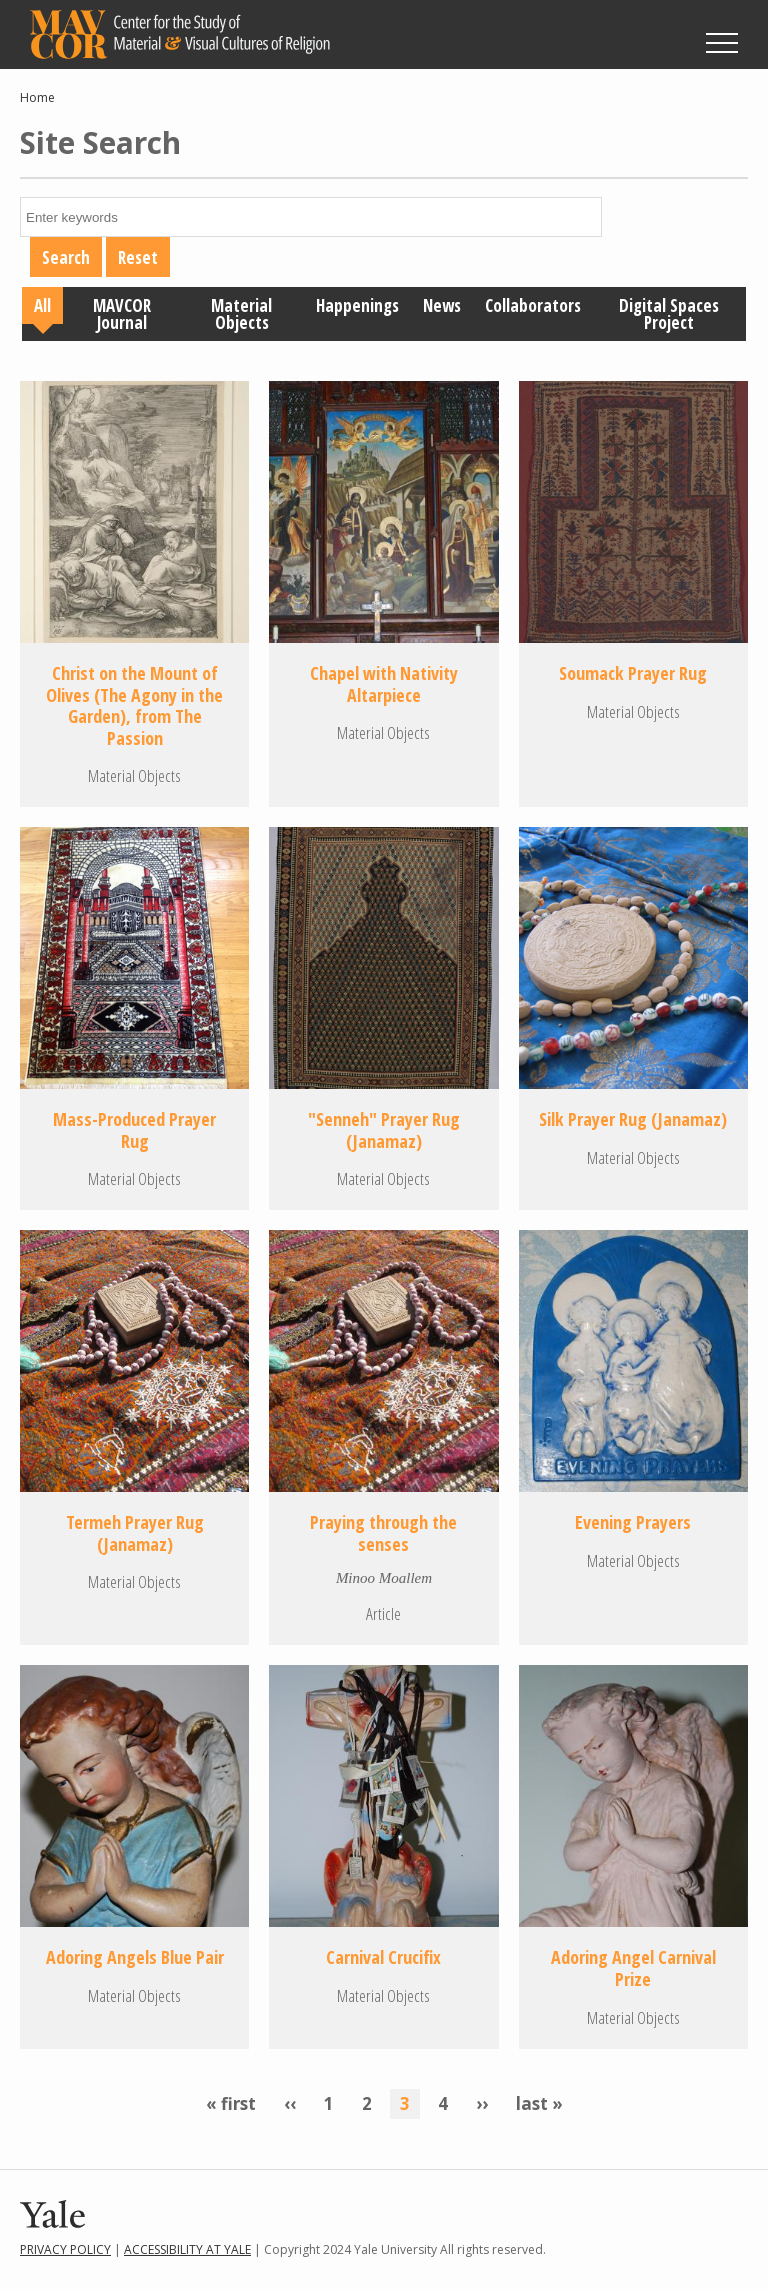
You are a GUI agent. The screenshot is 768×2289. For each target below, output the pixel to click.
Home (37, 97)
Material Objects (241, 314)
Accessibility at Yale (187, 2249)
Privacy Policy (65, 2249)
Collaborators (533, 305)
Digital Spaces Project (669, 314)
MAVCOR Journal (122, 314)
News (442, 305)
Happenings (357, 305)
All (42, 305)
